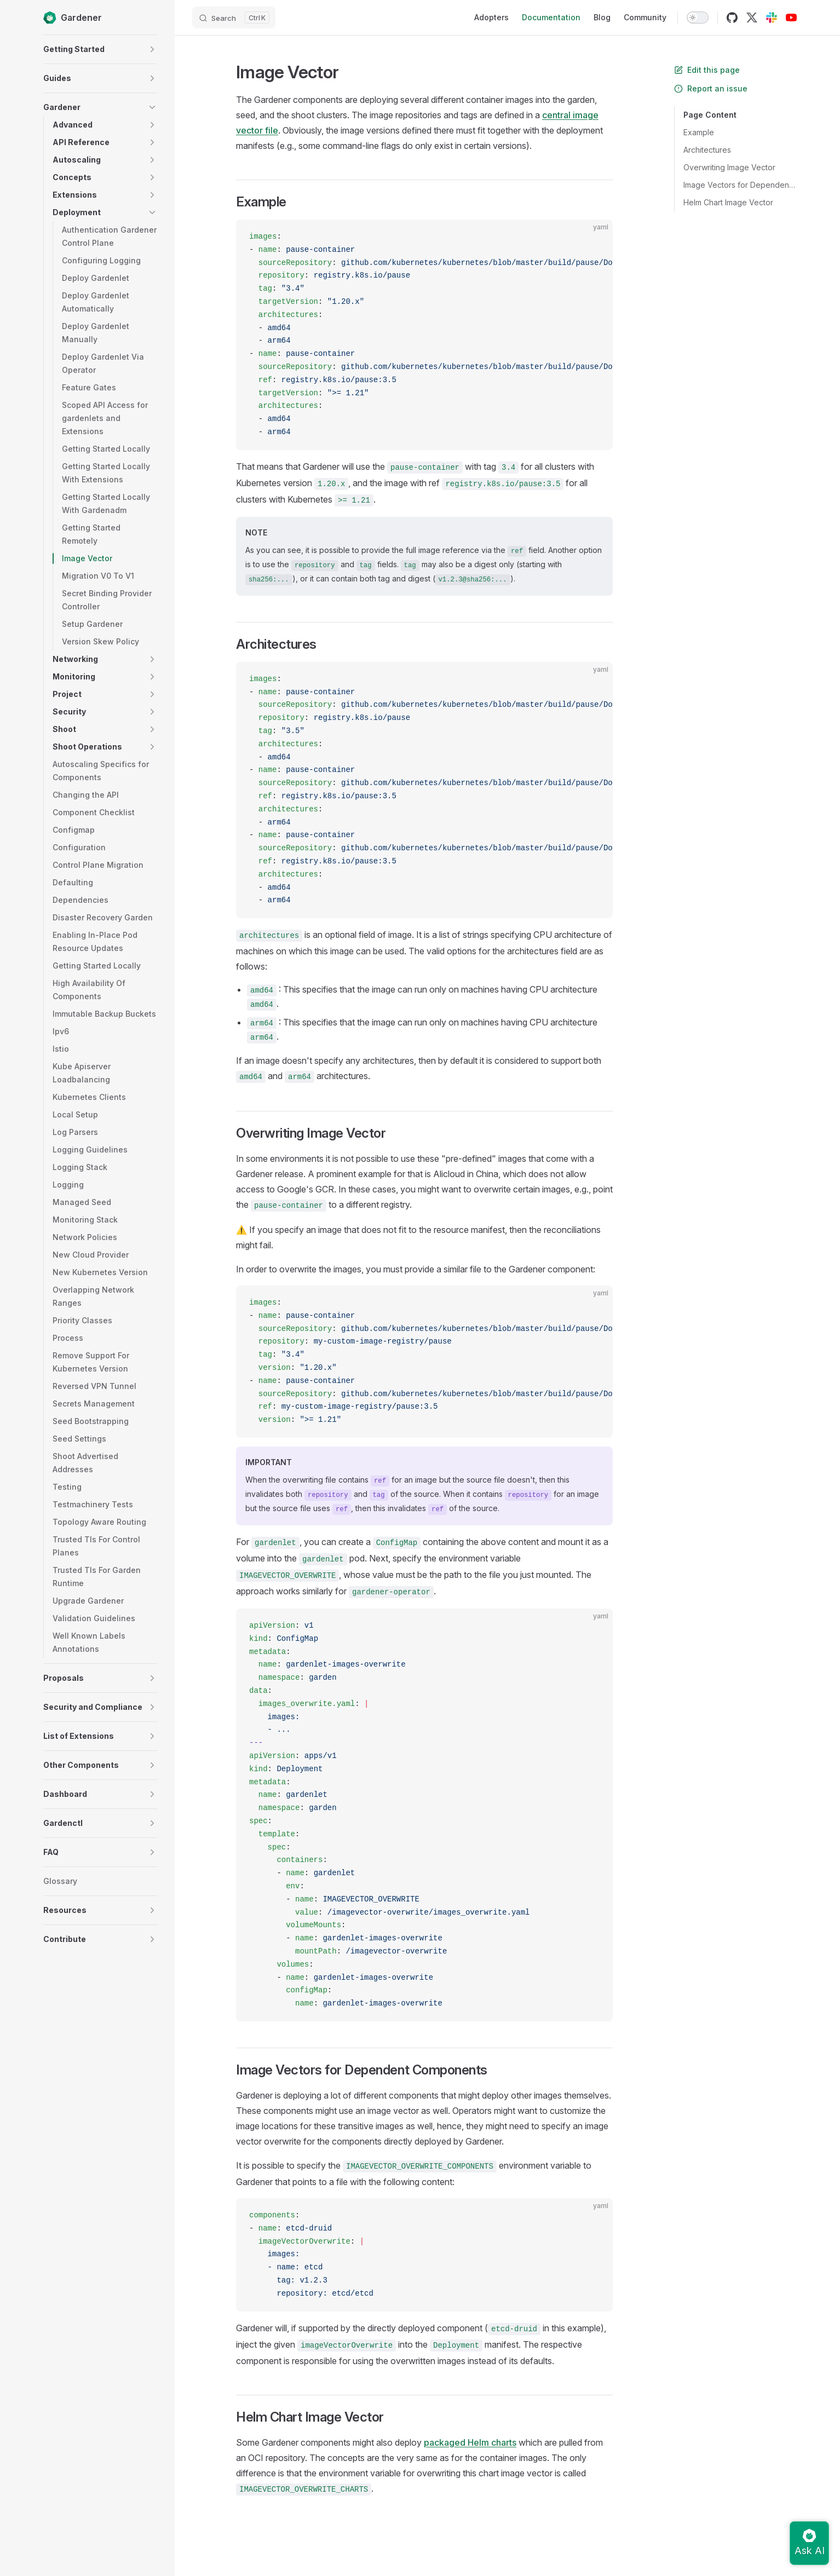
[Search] (233, 17)
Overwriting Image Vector (729, 167)
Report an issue (710, 88)
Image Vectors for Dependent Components (740, 184)
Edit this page (707, 69)
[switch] (698, 17)
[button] (152, 49)
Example (698, 132)
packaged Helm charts (470, 2442)
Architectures (707, 149)
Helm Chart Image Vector (728, 202)
